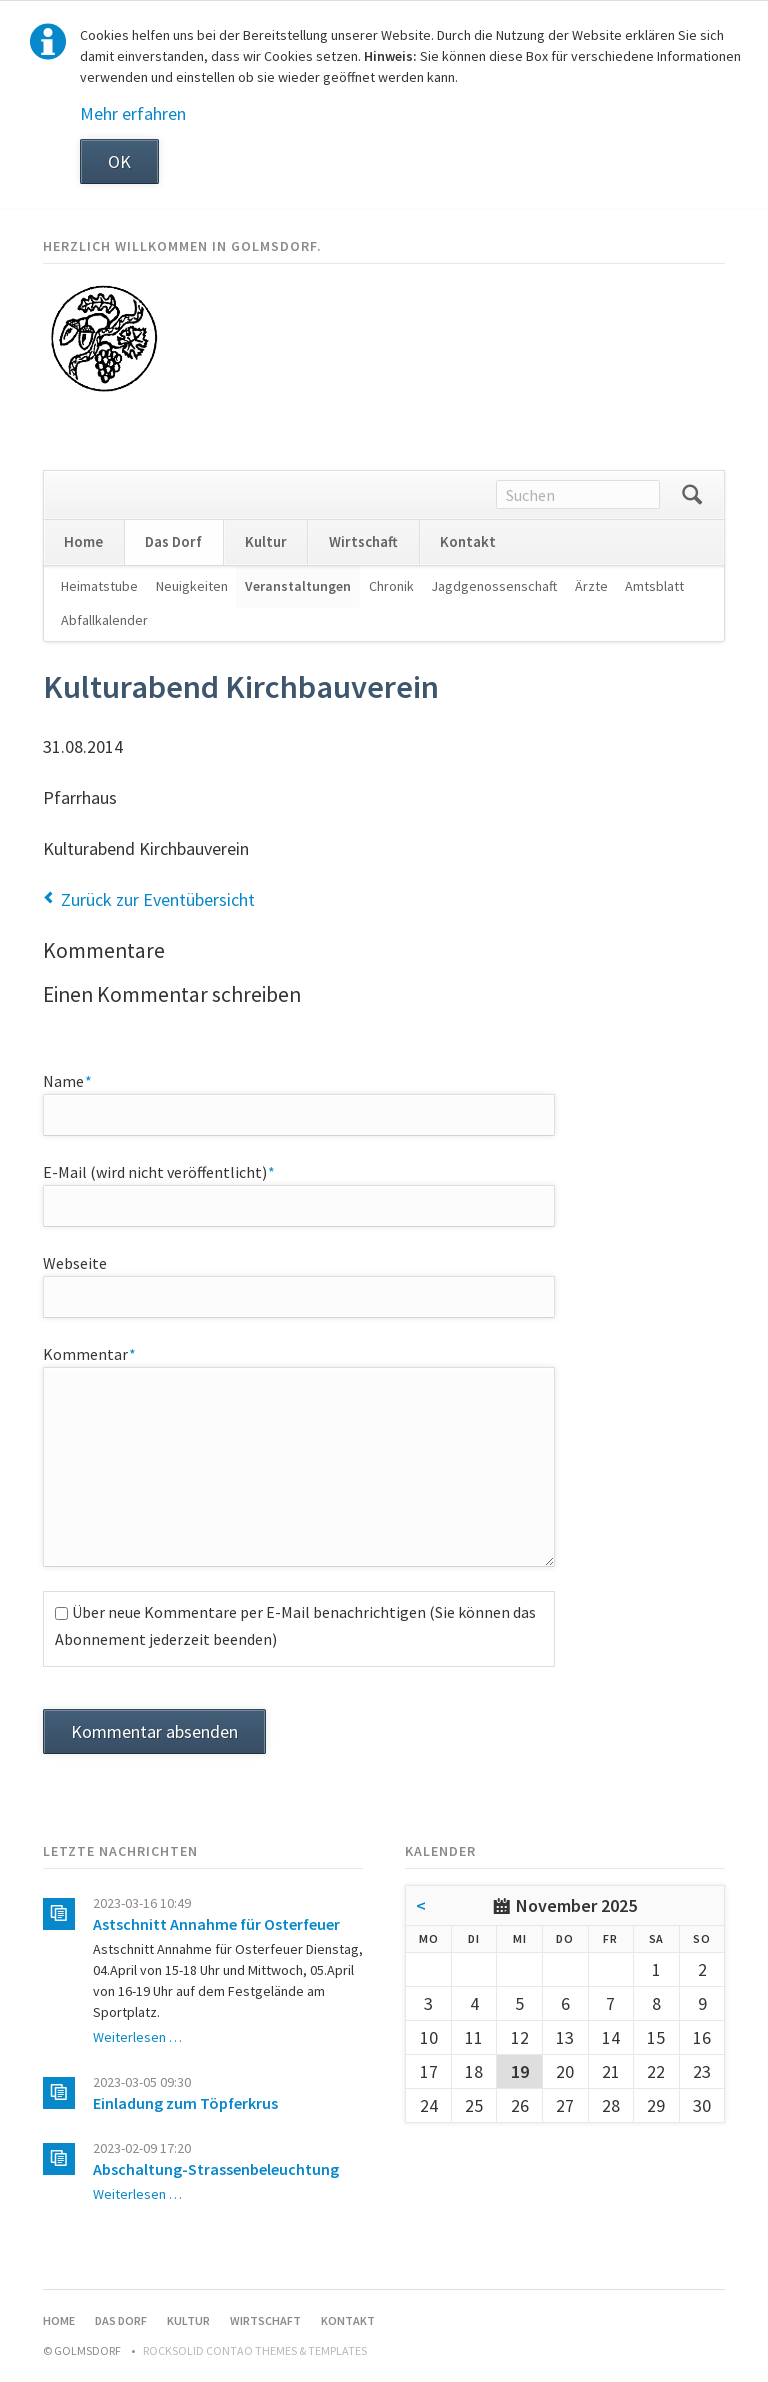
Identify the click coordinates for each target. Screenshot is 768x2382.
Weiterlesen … (137, 2037)
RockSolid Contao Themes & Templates (255, 2350)
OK (119, 161)
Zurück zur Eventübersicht (158, 899)
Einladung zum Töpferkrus (185, 2103)
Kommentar (90, 1353)
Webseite (75, 1263)
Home (83, 541)
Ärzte (591, 586)
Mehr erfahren (133, 113)
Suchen (692, 495)
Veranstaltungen (298, 586)
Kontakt (468, 541)
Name (80, 1080)
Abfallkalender (104, 620)
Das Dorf (173, 541)
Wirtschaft (363, 541)
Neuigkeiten (192, 586)
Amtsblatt (654, 586)
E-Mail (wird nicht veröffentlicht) (159, 1171)
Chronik (391, 586)
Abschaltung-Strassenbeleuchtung (216, 2169)
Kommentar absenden (154, 1731)
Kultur (266, 541)
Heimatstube (99, 586)
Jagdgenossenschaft (494, 586)
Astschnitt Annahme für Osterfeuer (216, 1924)
